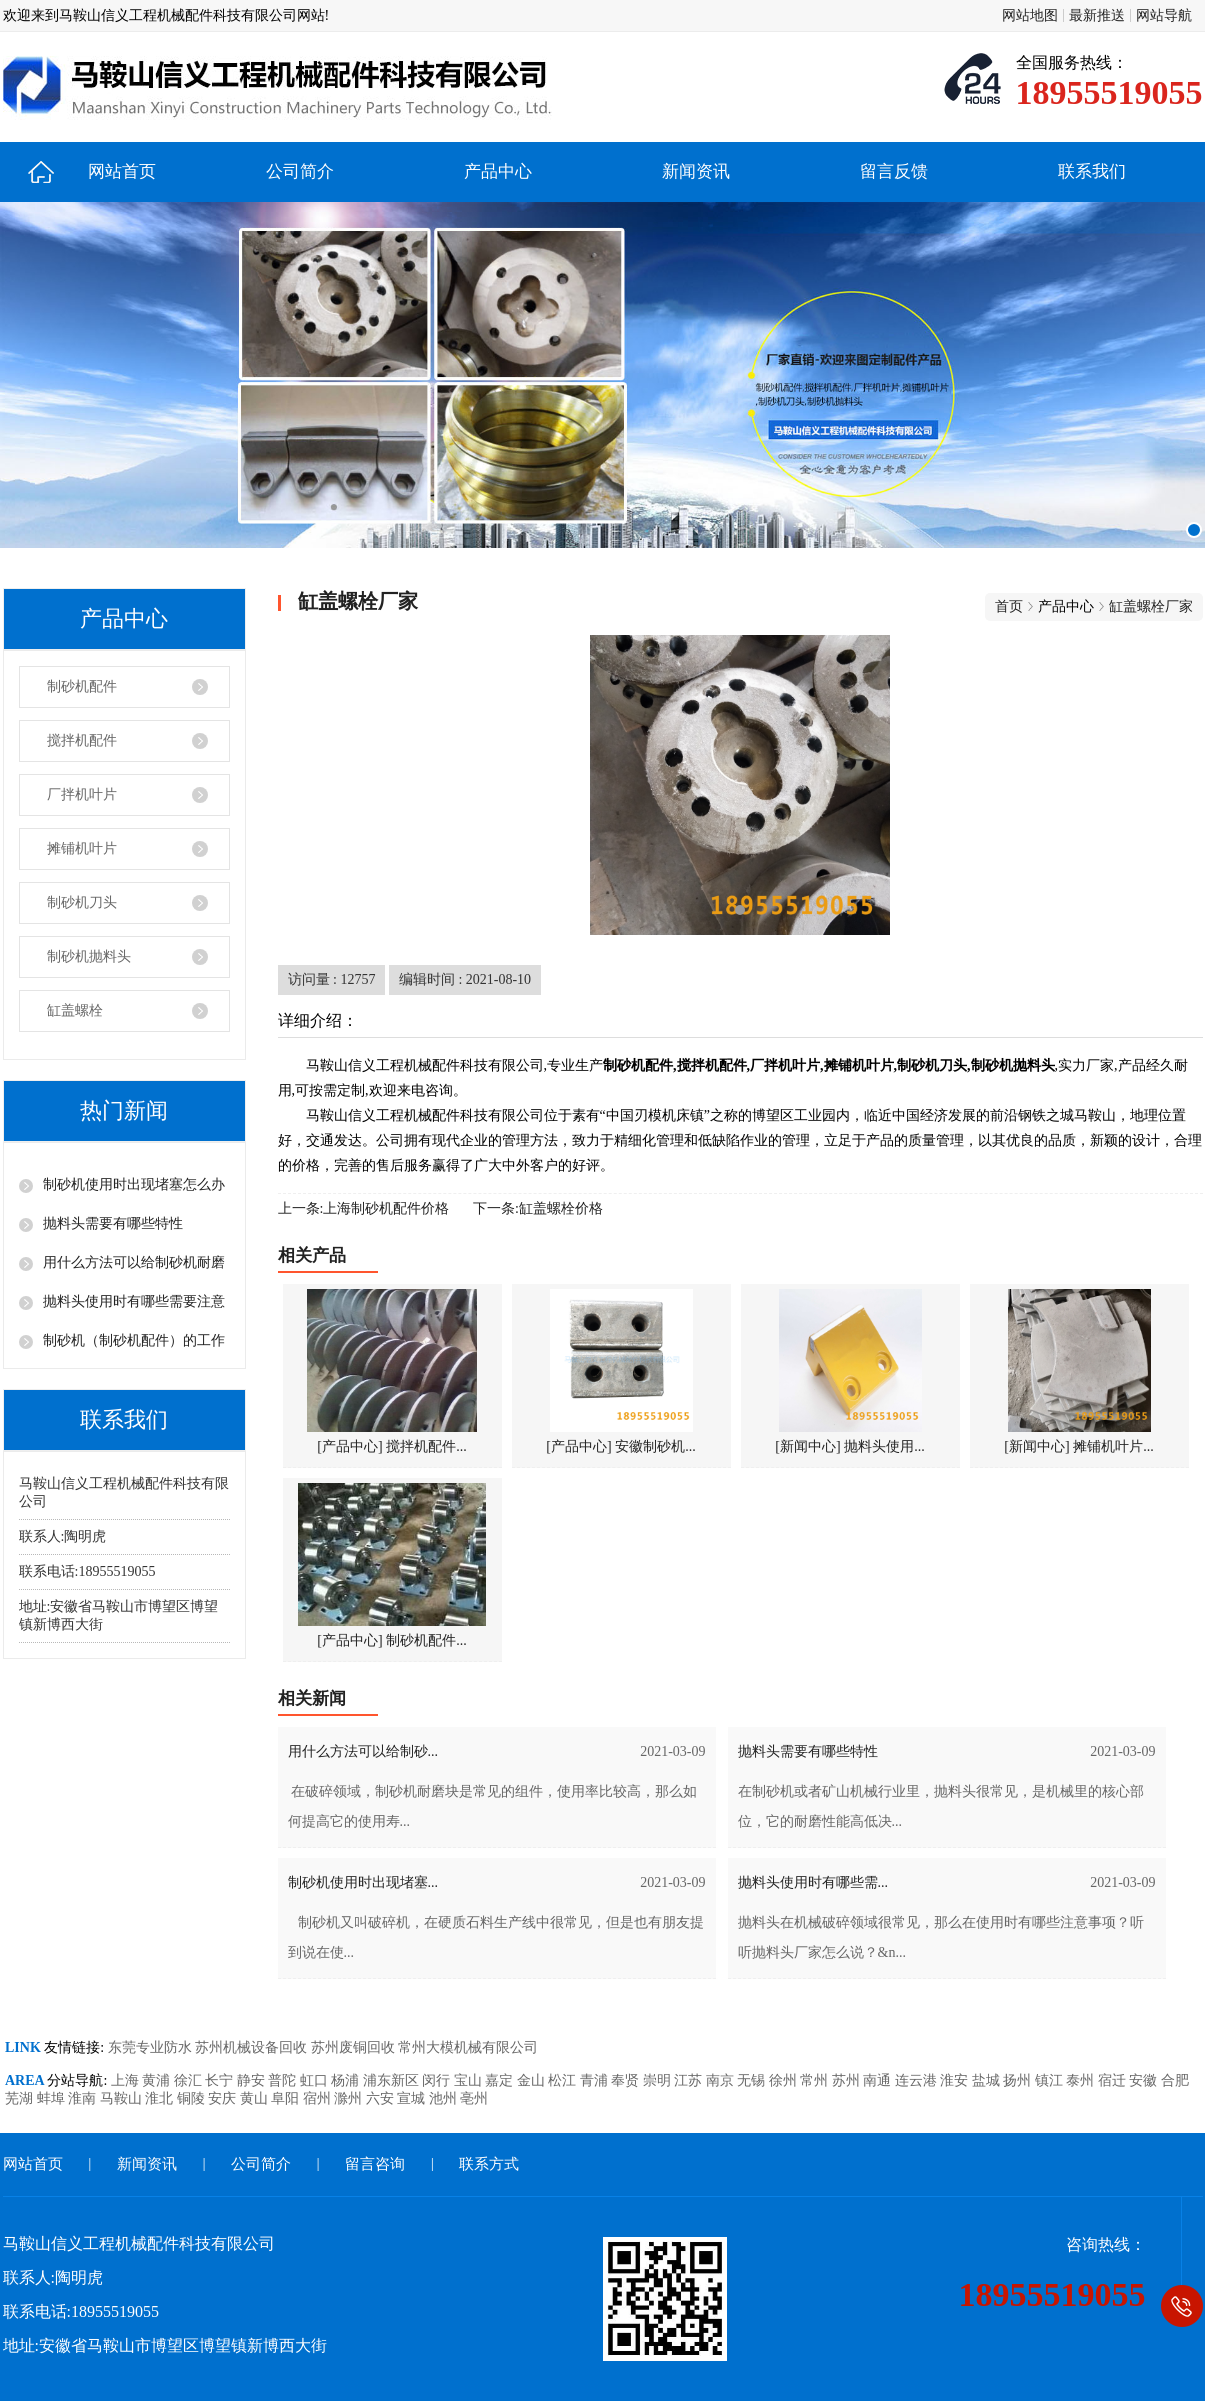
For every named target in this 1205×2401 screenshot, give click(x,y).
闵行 (438, 2080)
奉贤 (627, 2080)
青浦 (596, 2080)
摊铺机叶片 (82, 848)
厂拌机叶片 (82, 794)
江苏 (690, 2080)
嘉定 (501, 2080)
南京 (722, 2080)
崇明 (659, 2080)
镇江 (1051, 2080)
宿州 (319, 2098)
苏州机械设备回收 (253, 2047)
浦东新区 (393, 2080)
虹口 (316, 2080)
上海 (127, 2080)
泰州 (1082, 2080)
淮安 (956, 2080)
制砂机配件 (82, 686)
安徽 (1145, 2080)
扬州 (1019, 2080)
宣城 (413, 2098)
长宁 (221, 2080)
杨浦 (347, 2080)
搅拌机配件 (82, 740)
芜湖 (21, 2098)
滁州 (350, 2098)
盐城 (988, 2080)
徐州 (785, 2080)
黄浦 (158, 2080)
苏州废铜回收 (355, 2047)
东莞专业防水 (152, 2047)
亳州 (474, 2098)
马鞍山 (123, 2098)
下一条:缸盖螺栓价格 (538, 1208)
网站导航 (1164, 15)
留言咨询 (375, 2164)
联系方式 (489, 2164)
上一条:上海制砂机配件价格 (364, 1208)
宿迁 (1114, 2080)
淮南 (84, 2098)
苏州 (848, 2080)
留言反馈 (894, 171)
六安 (382, 2098)
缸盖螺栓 (75, 1010)
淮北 (161, 2098)
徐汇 (190, 2080)
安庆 (224, 2098)
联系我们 (1092, 171)
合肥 (1175, 2080)
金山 (533, 2080)
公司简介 (300, 171)
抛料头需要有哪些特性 (113, 1223)
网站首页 (122, 171)
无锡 (753, 2080)
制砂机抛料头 (89, 956)
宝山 (470, 2080)
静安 (253, 2080)
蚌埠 (53, 2098)
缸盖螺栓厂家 (1151, 606)
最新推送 (1097, 15)
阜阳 (287, 2098)
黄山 (256, 2098)
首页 (1009, 606)
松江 (564, 2080)
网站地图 (1030, 15)
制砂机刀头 (82, 902)
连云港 (918, 2080)
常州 (816, 2080)
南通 (879, 2080)
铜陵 (193, 2098)
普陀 (284, 2080)
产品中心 (498, 171)
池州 (445, 2098)
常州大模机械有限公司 (468, 2047)
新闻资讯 (696, 171)
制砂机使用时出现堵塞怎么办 (134, 1184)
